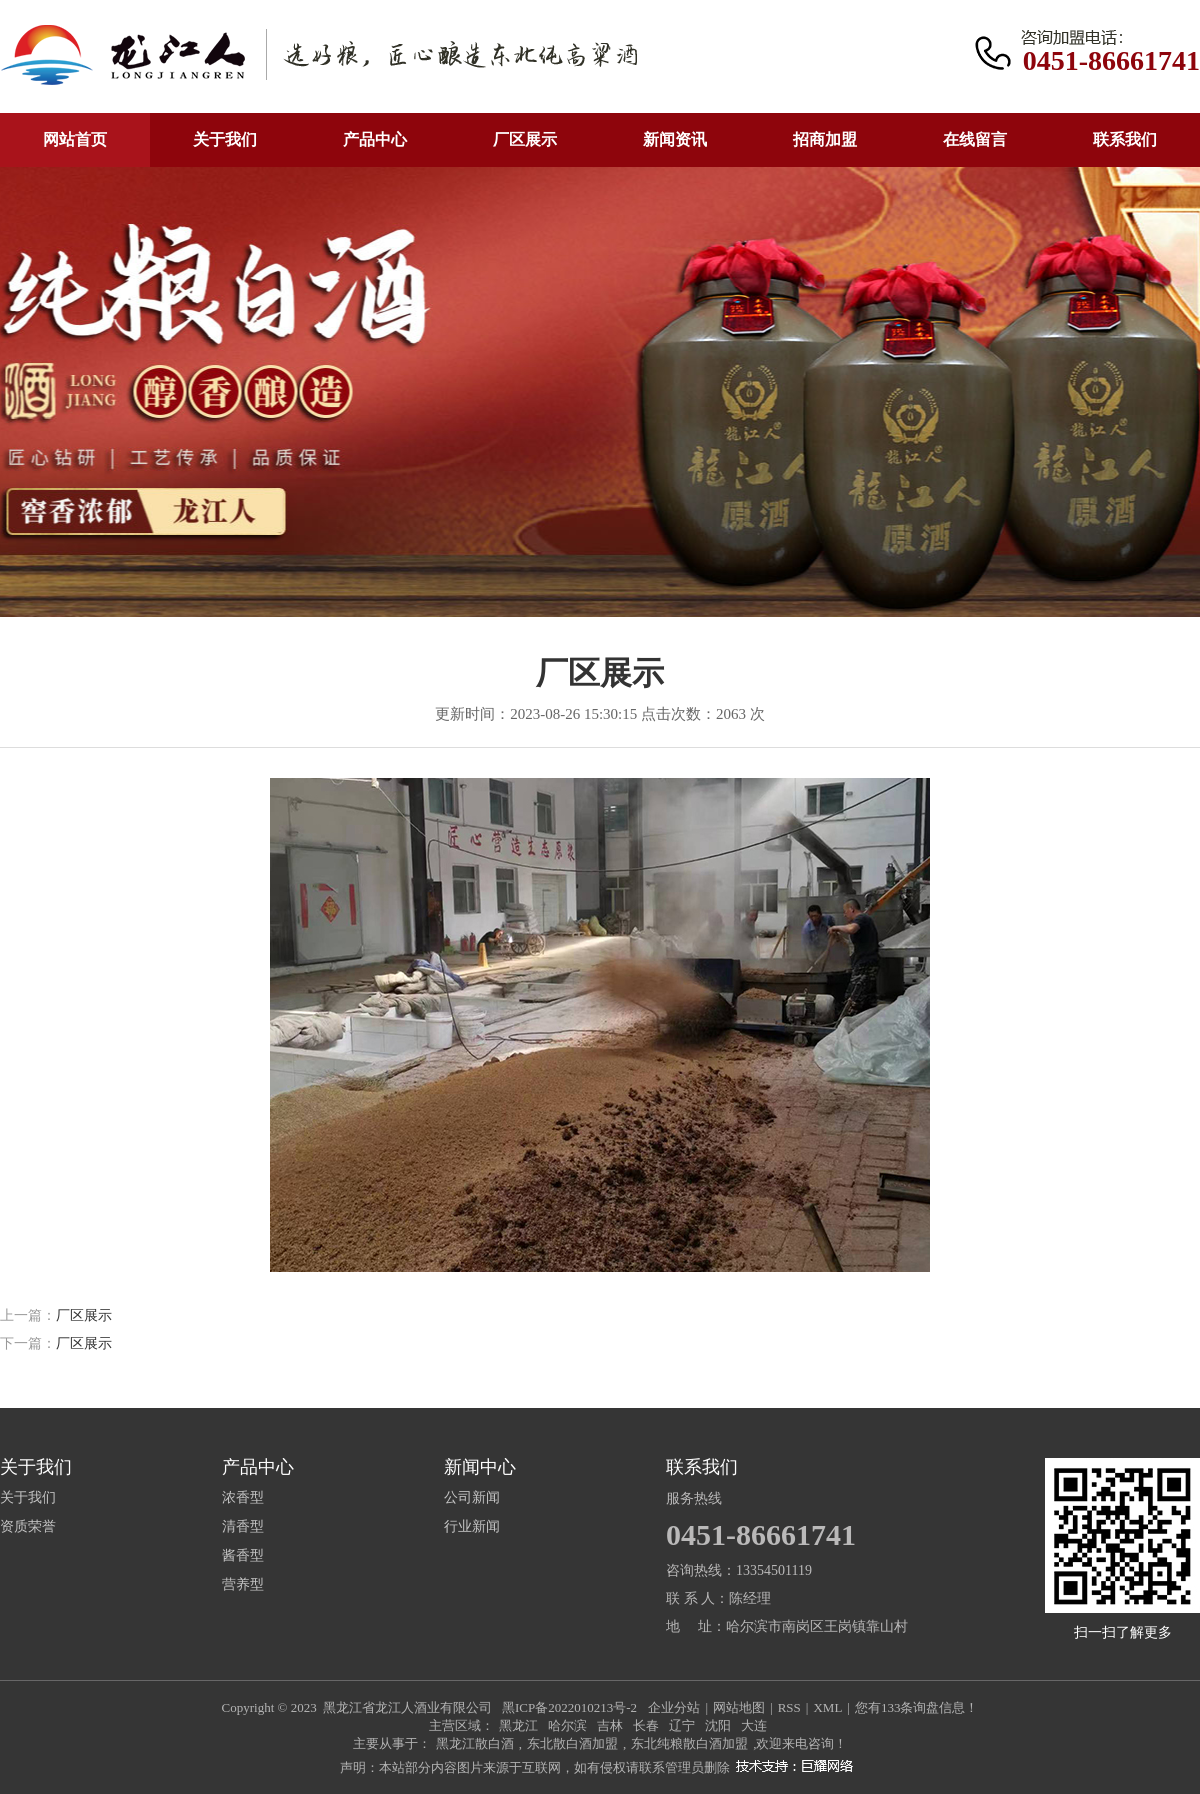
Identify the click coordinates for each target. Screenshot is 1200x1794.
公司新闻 (472, 1498)
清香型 (243, 1527)
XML (827, 1707)
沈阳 (718, 1725)
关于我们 (225, 139)
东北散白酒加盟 (572, 1743)
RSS (789, 1707)
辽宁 (682, 1725)
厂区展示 (525, 139)
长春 (646, 1725)
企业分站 (674, 1707)
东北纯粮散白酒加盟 (689, 1743)
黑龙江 (518, 1725)
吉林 (610, 1725)
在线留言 (975, 139)
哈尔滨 (567, 1725)
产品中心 (375, 139)
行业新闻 (472, 1527)
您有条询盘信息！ (917, 1707)
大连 (754, 1725)
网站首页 (75, 139)
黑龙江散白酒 (475, 1743)
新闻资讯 (675, 139)
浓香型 (243, 1498)
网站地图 (739, 1707)
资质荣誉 (28, 1527)
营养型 (243, 1585)
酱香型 (243, 1556)
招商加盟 (825, 139)
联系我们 (1125, 139)
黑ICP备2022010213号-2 (569, 1707)
